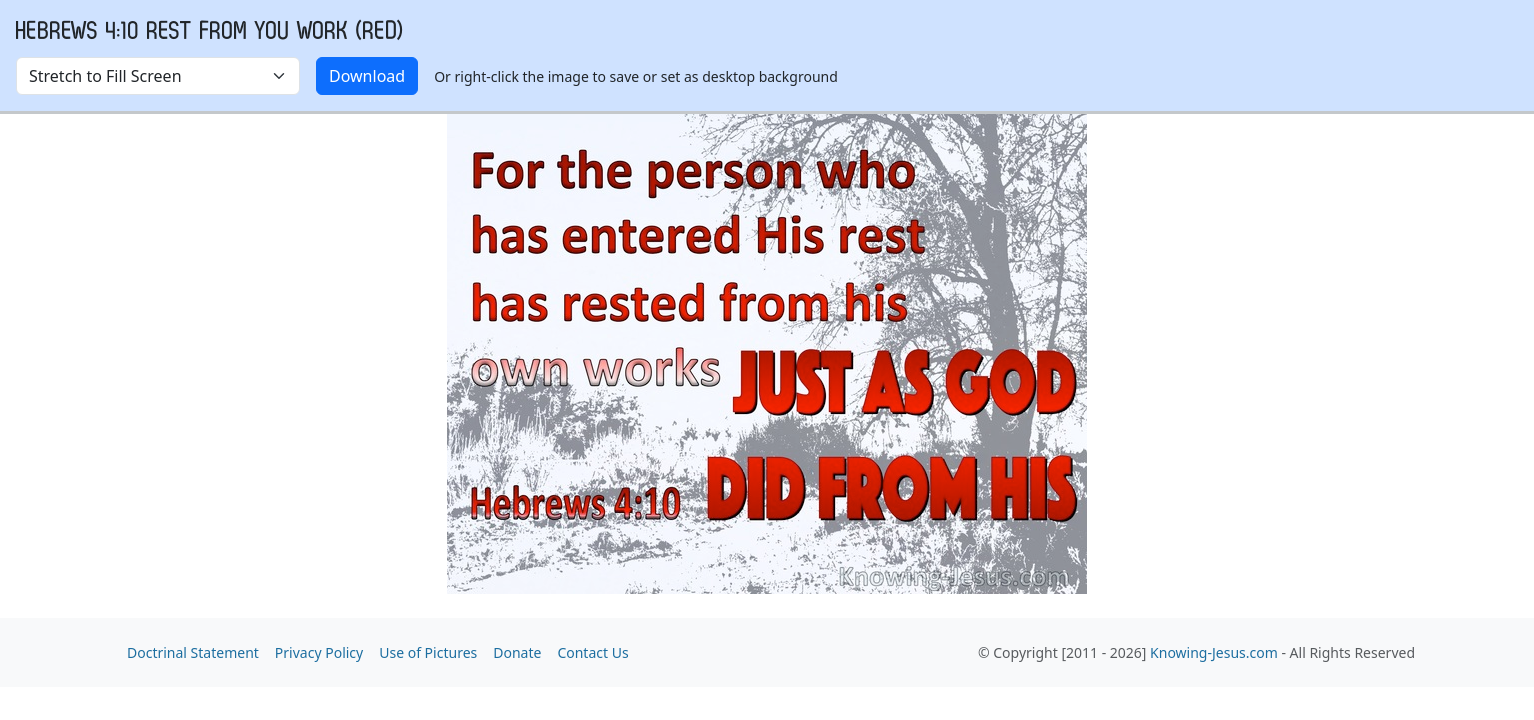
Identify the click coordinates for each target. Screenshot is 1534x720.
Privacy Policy (319, 652)
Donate (517, 652)
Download (367, 76)
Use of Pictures (428, 652)
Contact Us (592, 652)
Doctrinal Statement (193, 652)
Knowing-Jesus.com (1214, 652)
